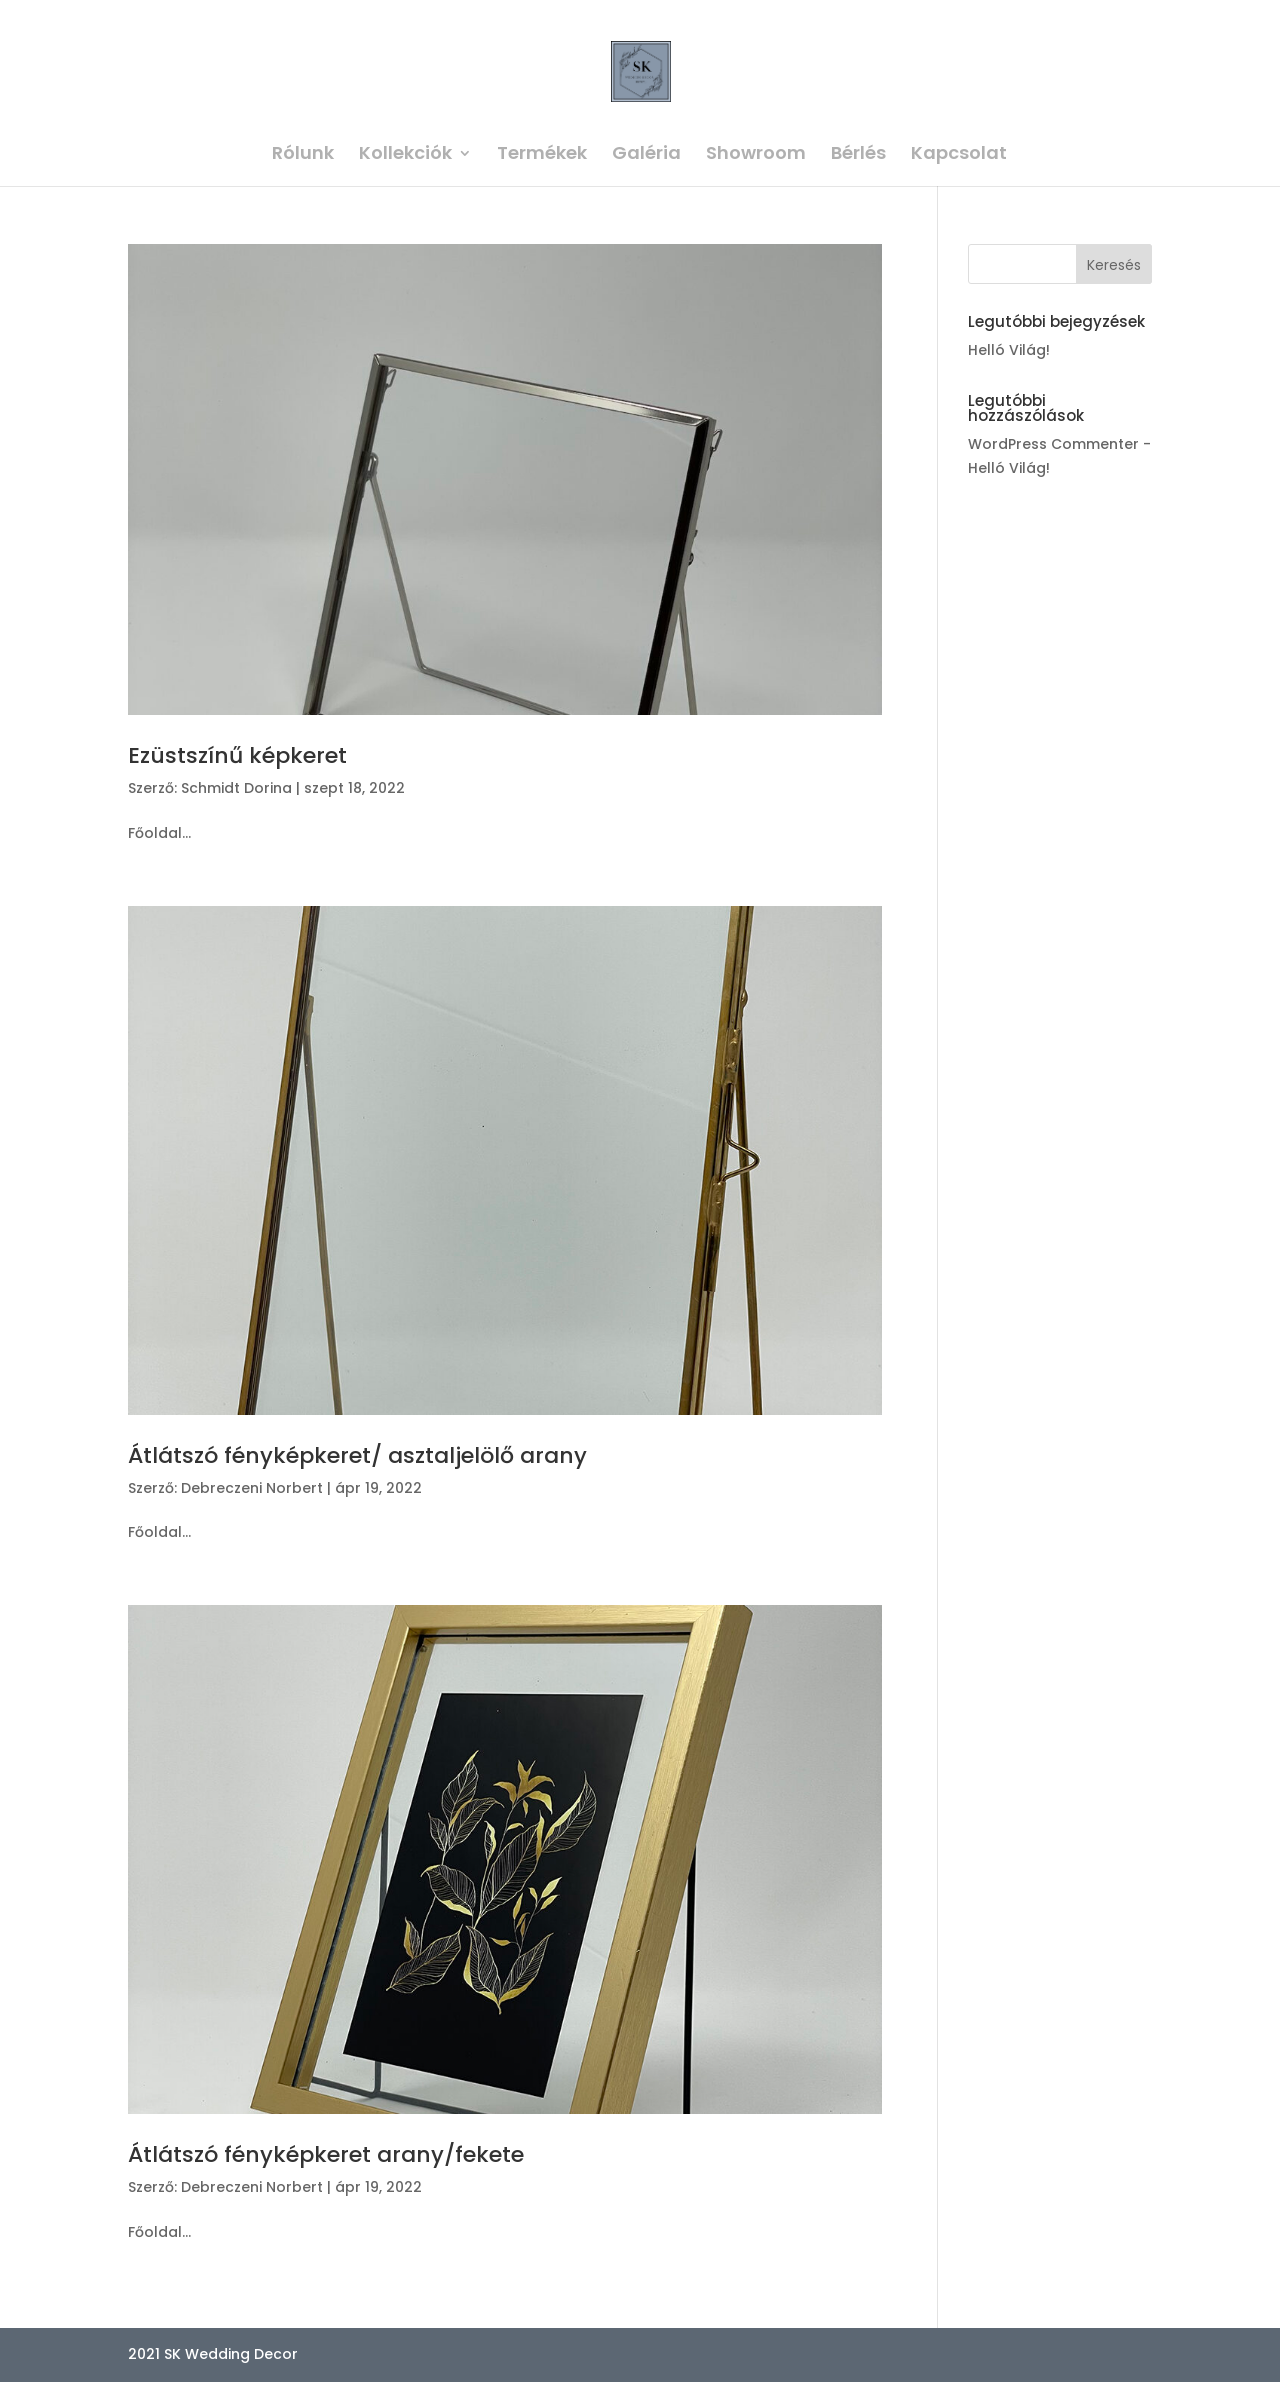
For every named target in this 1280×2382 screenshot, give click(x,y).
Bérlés (858, 155)
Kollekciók (405, 155)
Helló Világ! (1009, 350)
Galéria (646, 155)
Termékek (542, 155)
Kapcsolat (959, 155)
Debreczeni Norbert (252, 1488)
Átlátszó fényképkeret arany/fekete (326, 2154)
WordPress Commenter (1053, 444)
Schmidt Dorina (236, 788)
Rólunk (303, 155)
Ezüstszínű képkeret (237, 755)
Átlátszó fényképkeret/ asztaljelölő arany (357, 1455)
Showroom (756, 155)
